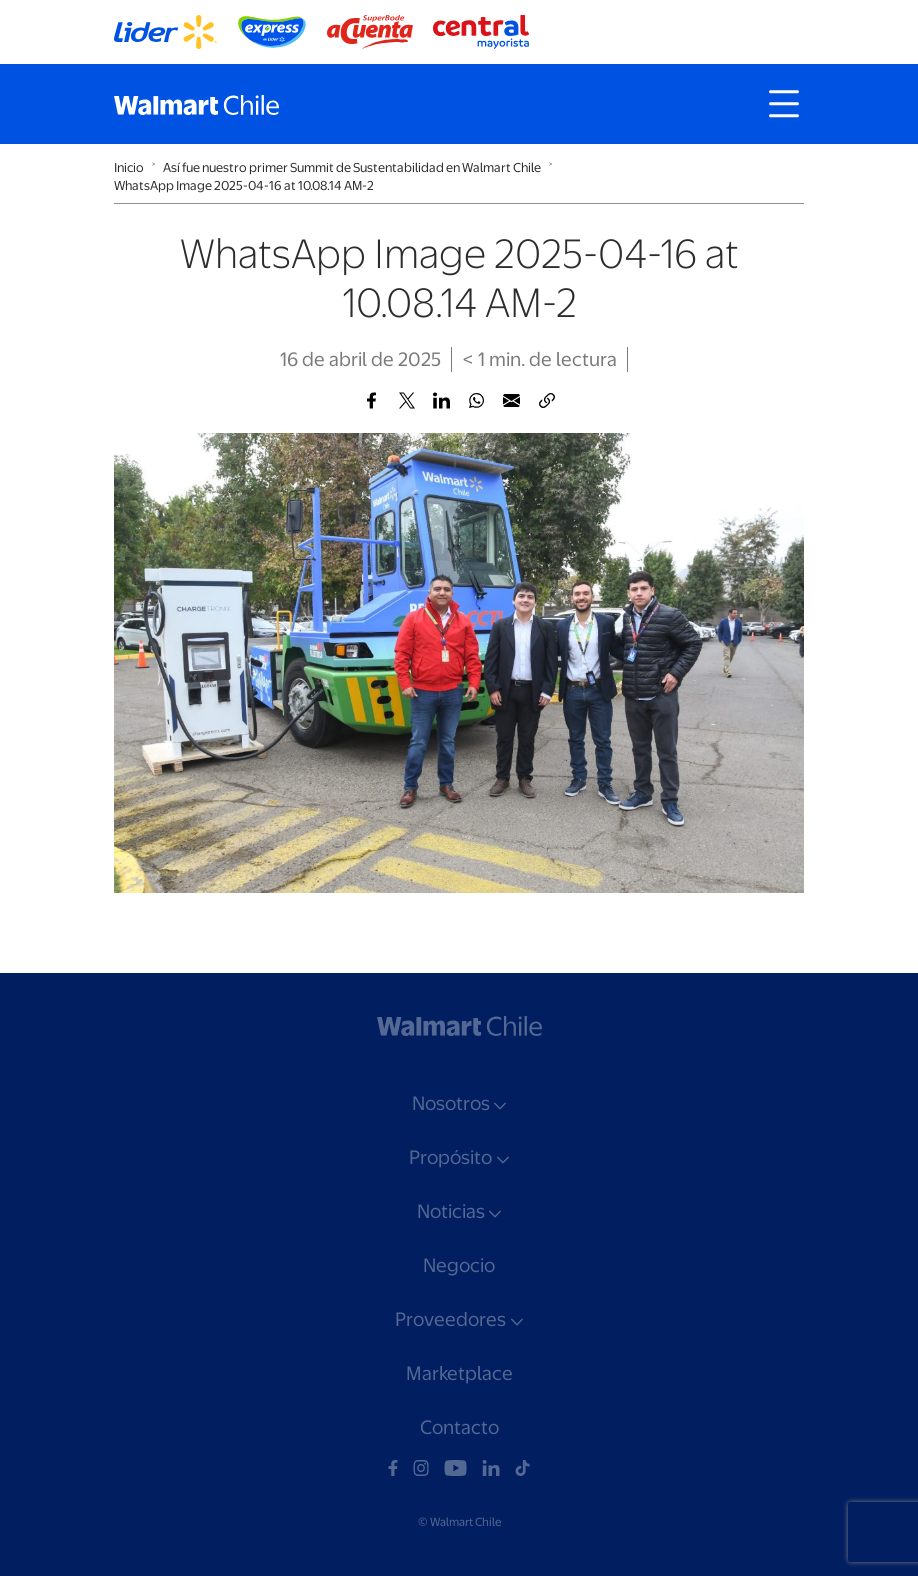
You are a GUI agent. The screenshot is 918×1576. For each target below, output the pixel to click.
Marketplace (459, 1373)
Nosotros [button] (451, 1103)
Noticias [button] (451, 1211)
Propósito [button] (450, 1157)
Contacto (459, 1427)
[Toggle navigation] (784, 104)
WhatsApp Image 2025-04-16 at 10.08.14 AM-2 (244, 185)
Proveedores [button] (450, 1319)
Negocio (459, 1265)
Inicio (129, 167)
